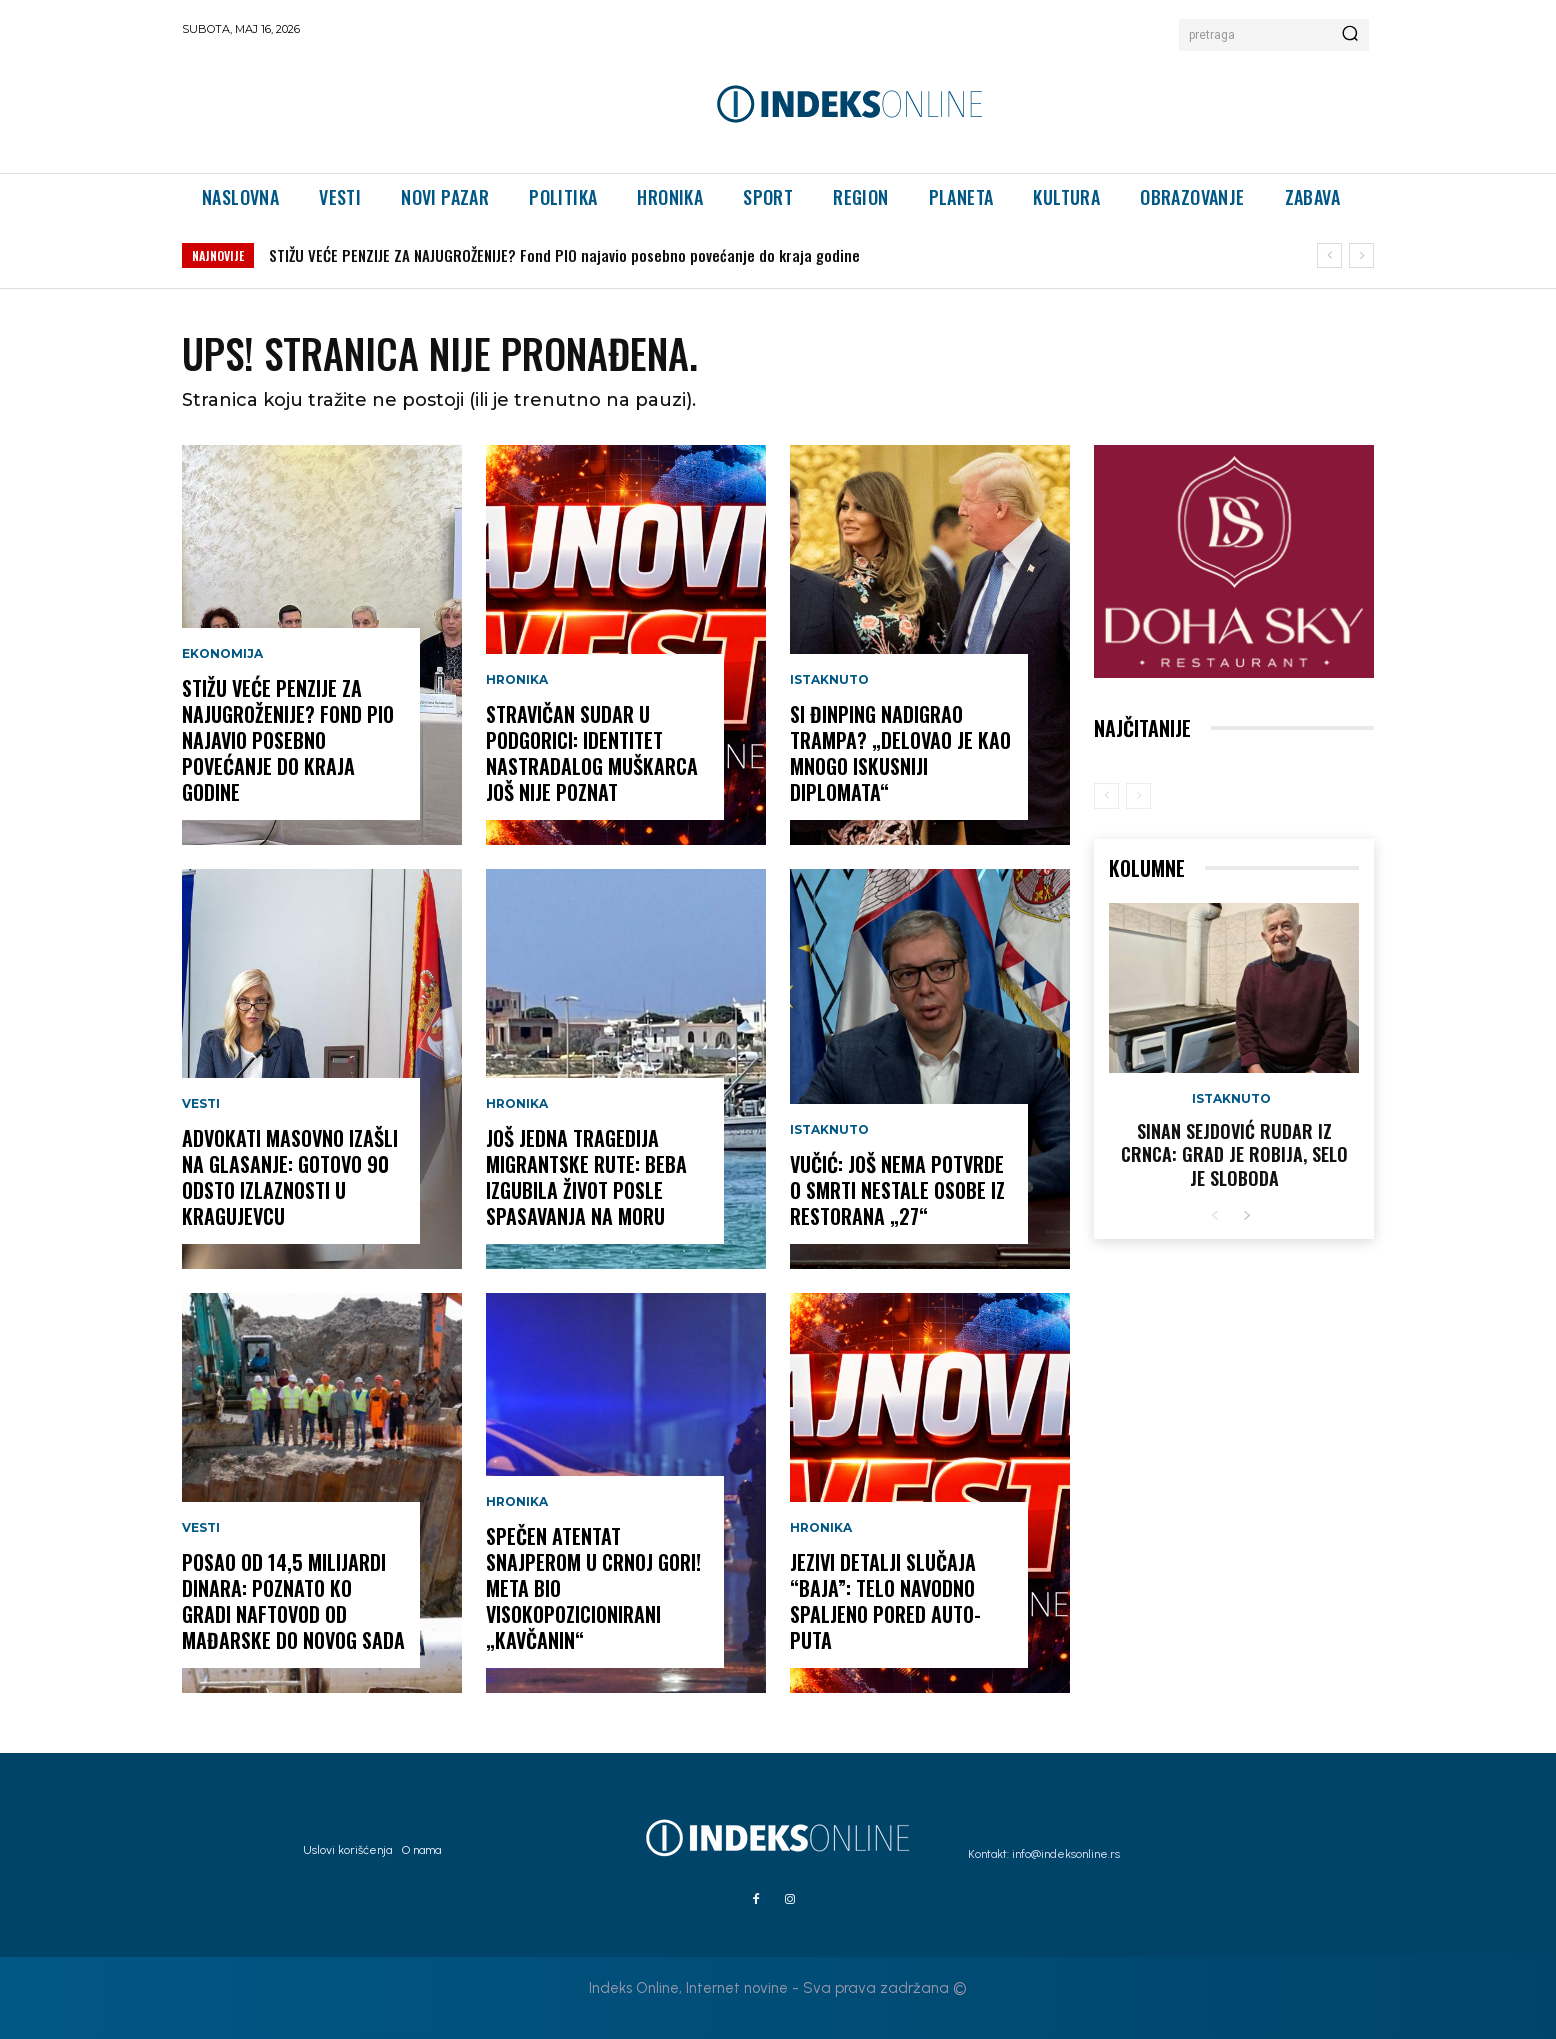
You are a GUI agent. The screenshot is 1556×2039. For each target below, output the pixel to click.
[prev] (1329, 255)
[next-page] (1246, 1216)
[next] (1361, 255)
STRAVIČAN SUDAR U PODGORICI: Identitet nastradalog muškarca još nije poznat (592, 753)
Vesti (201, 1104)
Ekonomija (222, 654)
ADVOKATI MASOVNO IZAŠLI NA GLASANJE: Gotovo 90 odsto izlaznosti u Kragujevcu (290, 1177)
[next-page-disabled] (1138, 796)
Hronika (517, 680)
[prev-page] (1106, 796)
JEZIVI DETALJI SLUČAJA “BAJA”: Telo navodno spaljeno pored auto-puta (885, 1601)
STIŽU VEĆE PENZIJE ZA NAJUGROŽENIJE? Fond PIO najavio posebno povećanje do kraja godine (564, 255)
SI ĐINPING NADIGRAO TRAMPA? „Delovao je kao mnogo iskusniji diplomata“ (900, 753)
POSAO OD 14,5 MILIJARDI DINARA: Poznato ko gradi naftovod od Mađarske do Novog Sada (293, 1601)
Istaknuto (829, 680)
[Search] (1350, 35)
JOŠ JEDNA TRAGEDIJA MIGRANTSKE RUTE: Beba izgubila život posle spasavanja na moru (586, 1177)
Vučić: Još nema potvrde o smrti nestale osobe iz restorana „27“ (897, 1190)
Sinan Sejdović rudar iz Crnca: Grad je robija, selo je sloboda (1234, 1154)
